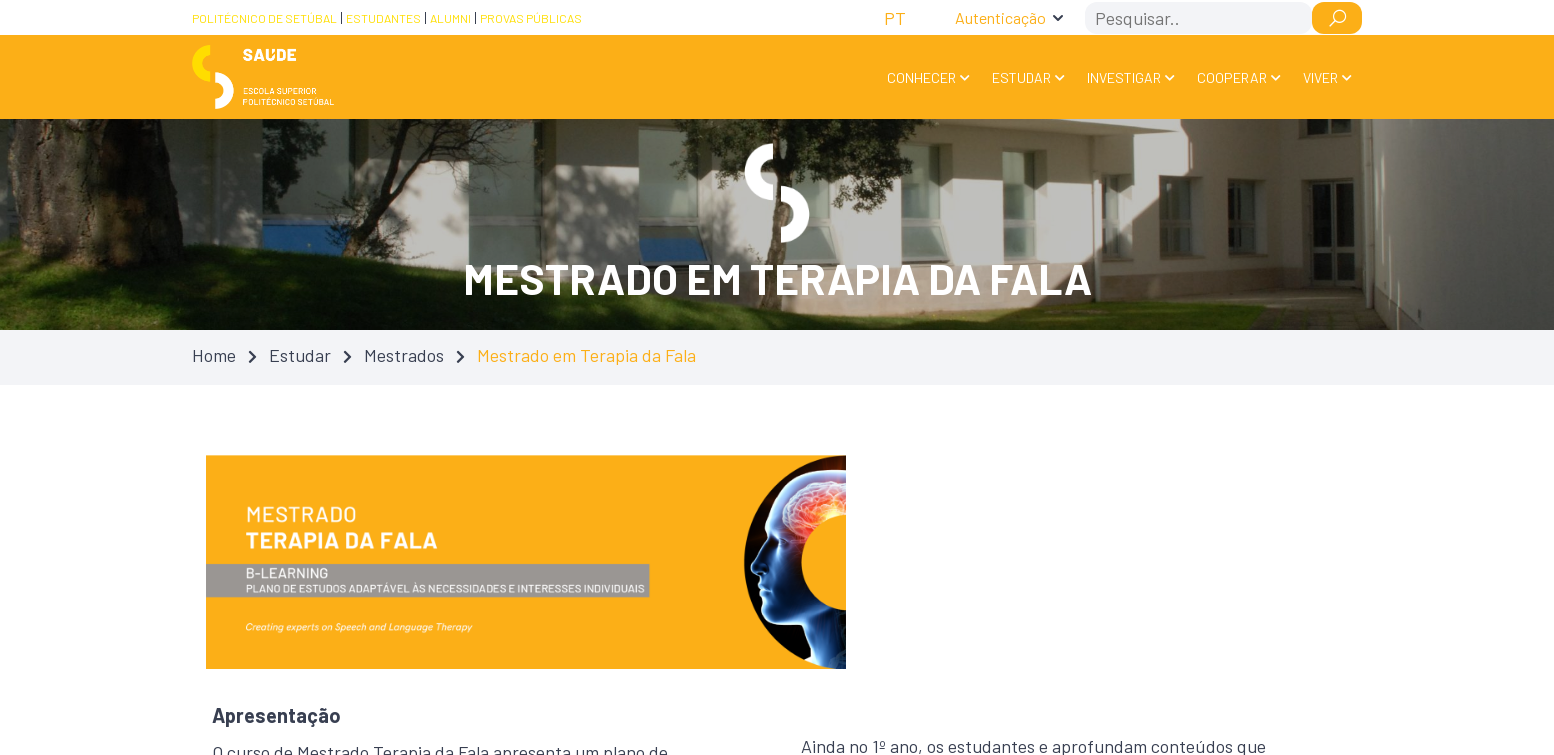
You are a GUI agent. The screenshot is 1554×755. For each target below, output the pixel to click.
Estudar (1021, 77)
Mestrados (404, 355)
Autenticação (1000, 17)
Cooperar (1232, 77)
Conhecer (921, 77)
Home (214, 355)
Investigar (1124, 77)
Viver (1320, 77)
